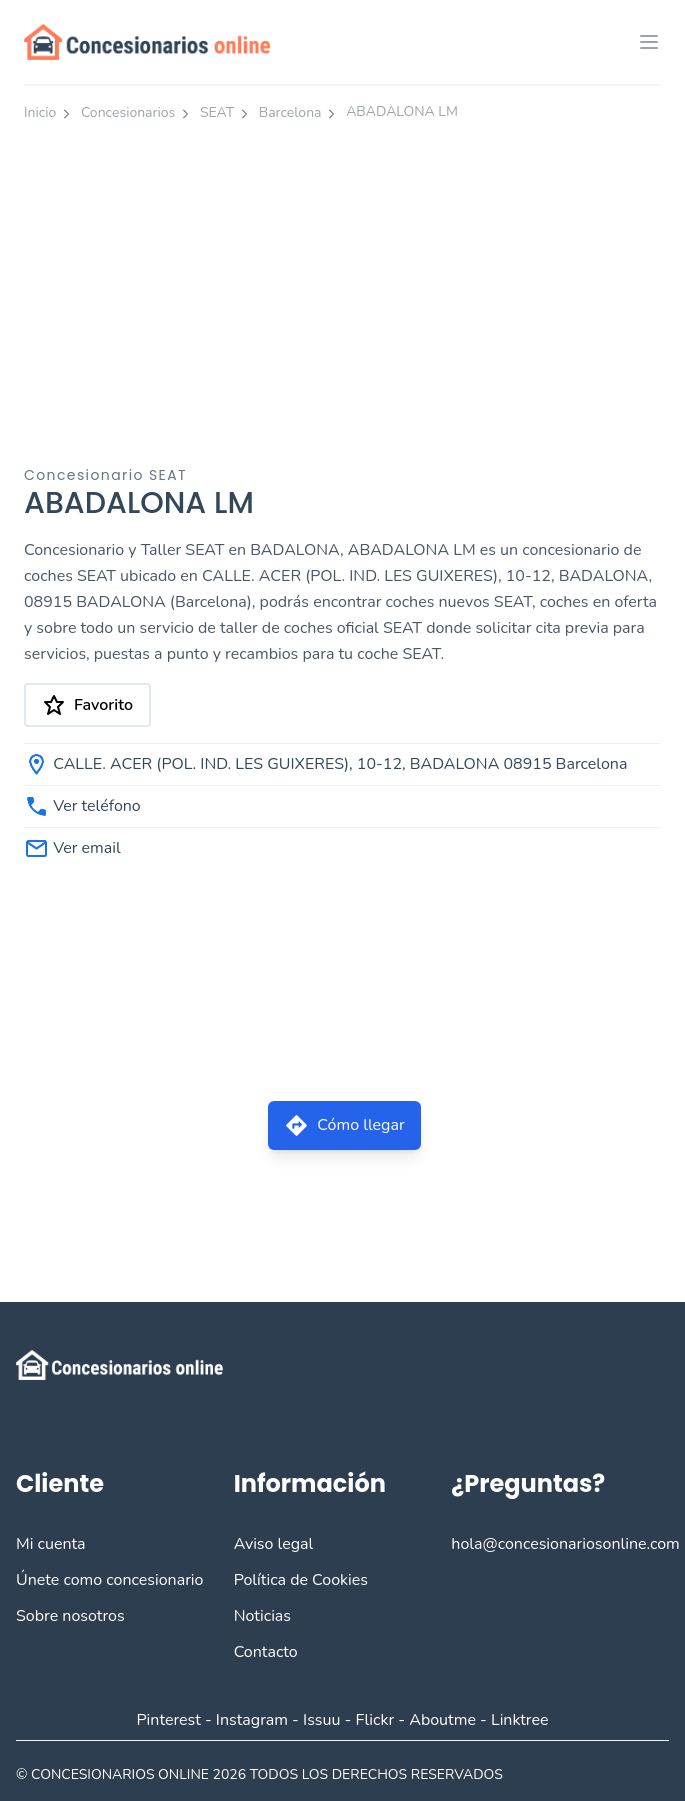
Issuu (321, 1720)
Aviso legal (274, 1544)
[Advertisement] (342, 283)
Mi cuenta (51, 1544)
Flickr (375, 1720)
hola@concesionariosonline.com (565, 1544)
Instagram (252, 1720)
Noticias (262, 1616)
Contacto (266, 1652)
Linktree (520, 1720)
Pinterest (168, 1720)
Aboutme (442, 1720)
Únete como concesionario (109, 1580)
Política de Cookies (301, 1580)
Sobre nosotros (70, 1616)
